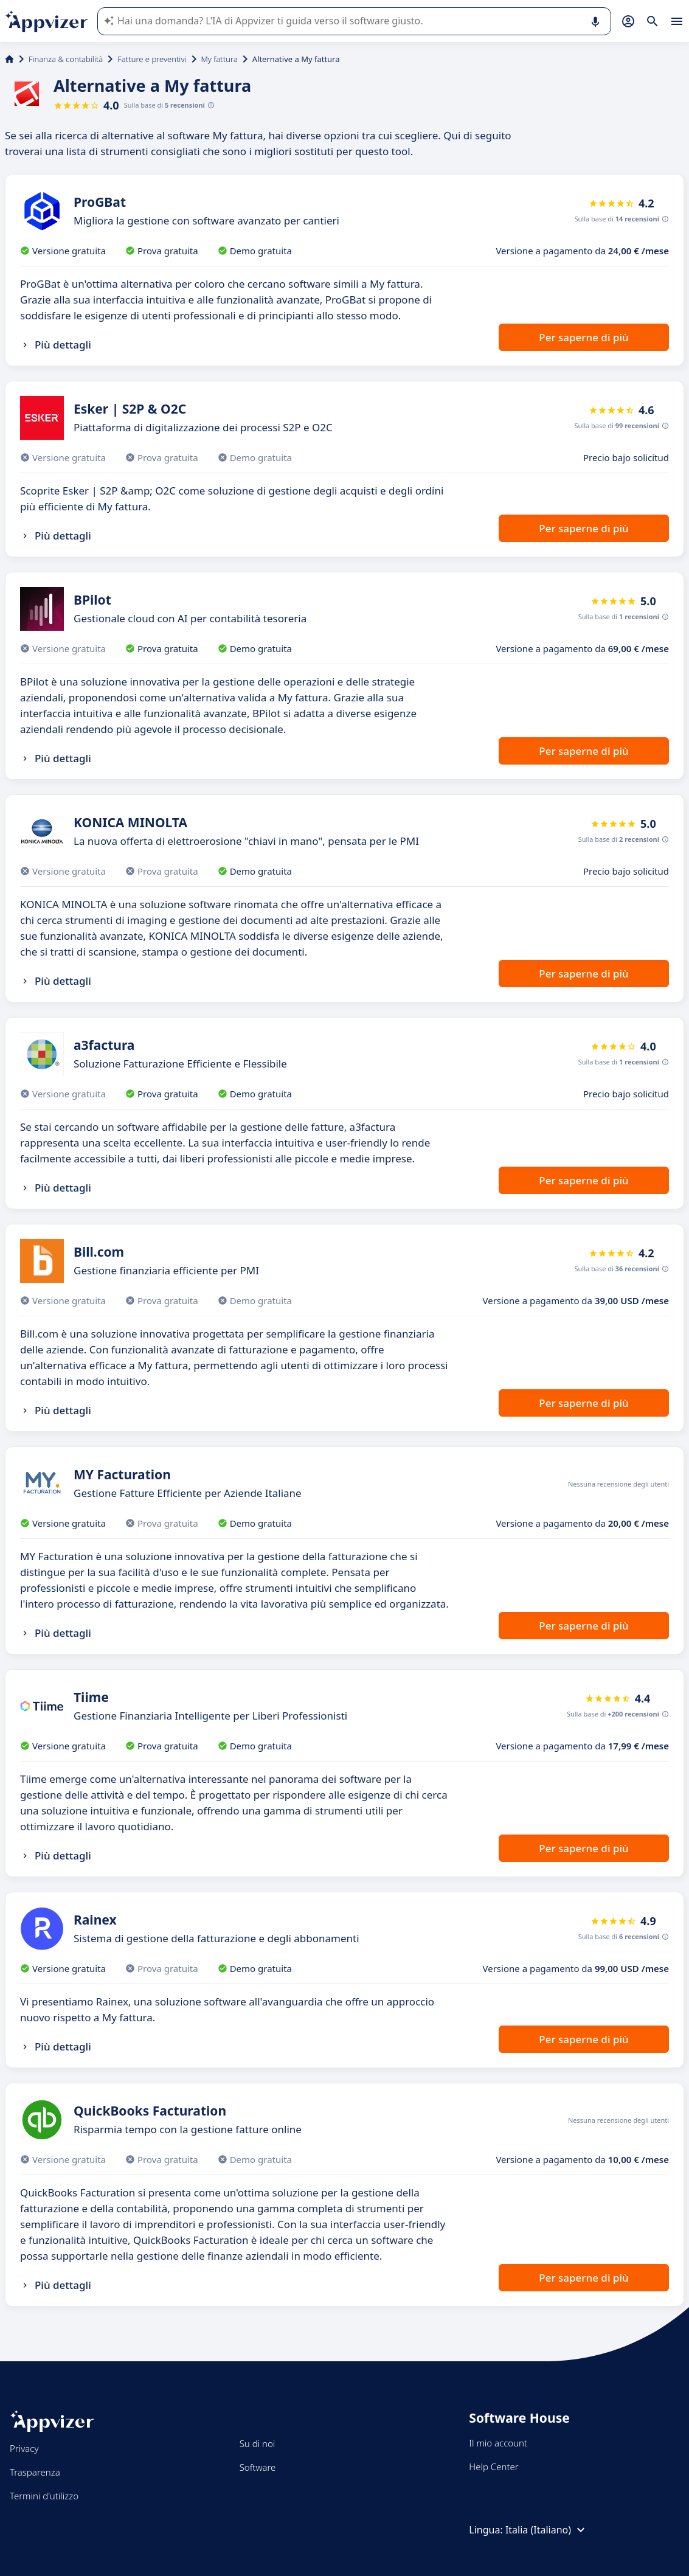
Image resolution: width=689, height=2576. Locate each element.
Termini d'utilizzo (44, 2496)
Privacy (24, 2448)
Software (258, 2467)
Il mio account (498, 2443)
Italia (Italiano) (546, 2529)
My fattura (219, 59)
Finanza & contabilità (66, 59)
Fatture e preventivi (151, 59)
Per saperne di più (583, 337)
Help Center (493, 2466)
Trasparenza (35, 2472)
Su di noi (257, 2443)
